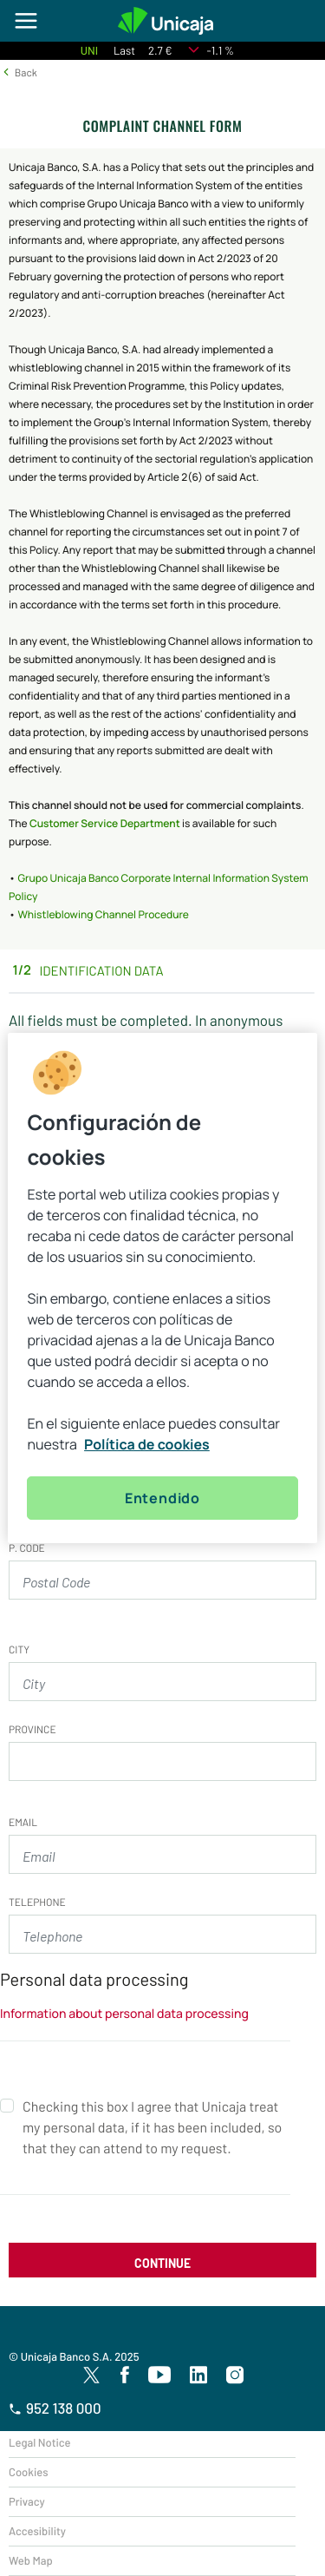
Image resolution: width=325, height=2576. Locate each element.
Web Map (31, 2560)
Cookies (28, 2472)
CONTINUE (162, 2263)
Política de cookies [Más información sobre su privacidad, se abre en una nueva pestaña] (147, 1444)
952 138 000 (55, 2408)
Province (32, 1730)
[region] (162, 1288)
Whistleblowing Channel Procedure (102, 914)
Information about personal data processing (124, 2014)
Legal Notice (40, 2442)
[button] (18, 71)
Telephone (37, 1902)
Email (23, 1823)
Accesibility (37, 2531)
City (19, 1650)
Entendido (162, 1498)
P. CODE (27, 1548)
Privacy (27, 2501)
